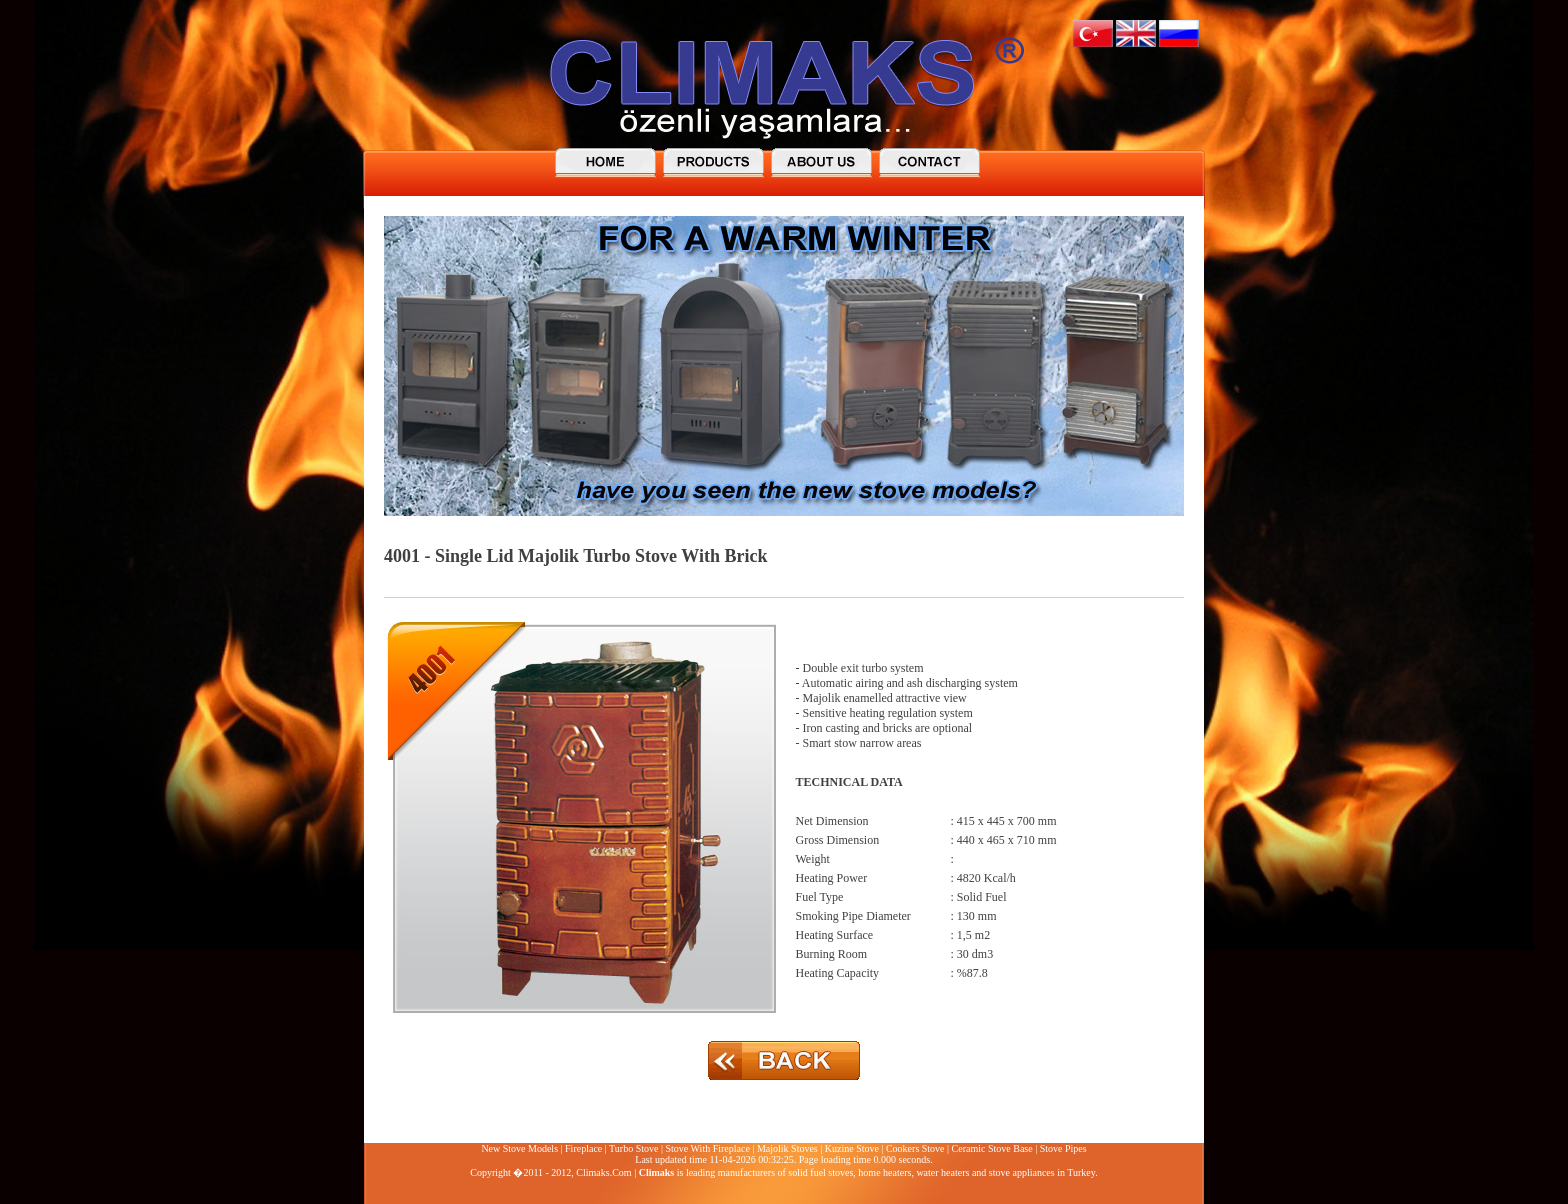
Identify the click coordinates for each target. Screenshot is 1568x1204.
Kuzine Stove (852, 1148)
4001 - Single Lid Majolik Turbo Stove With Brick (575, 556)
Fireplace (583, 1148)
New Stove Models (519, 1148)
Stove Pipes (1063, 1148)
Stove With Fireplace (707, 1148)
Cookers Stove (915, 1148)
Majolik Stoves (787, 1148)
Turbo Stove (633, 1148)
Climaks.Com (603, 1172)
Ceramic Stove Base (992, 1148)
